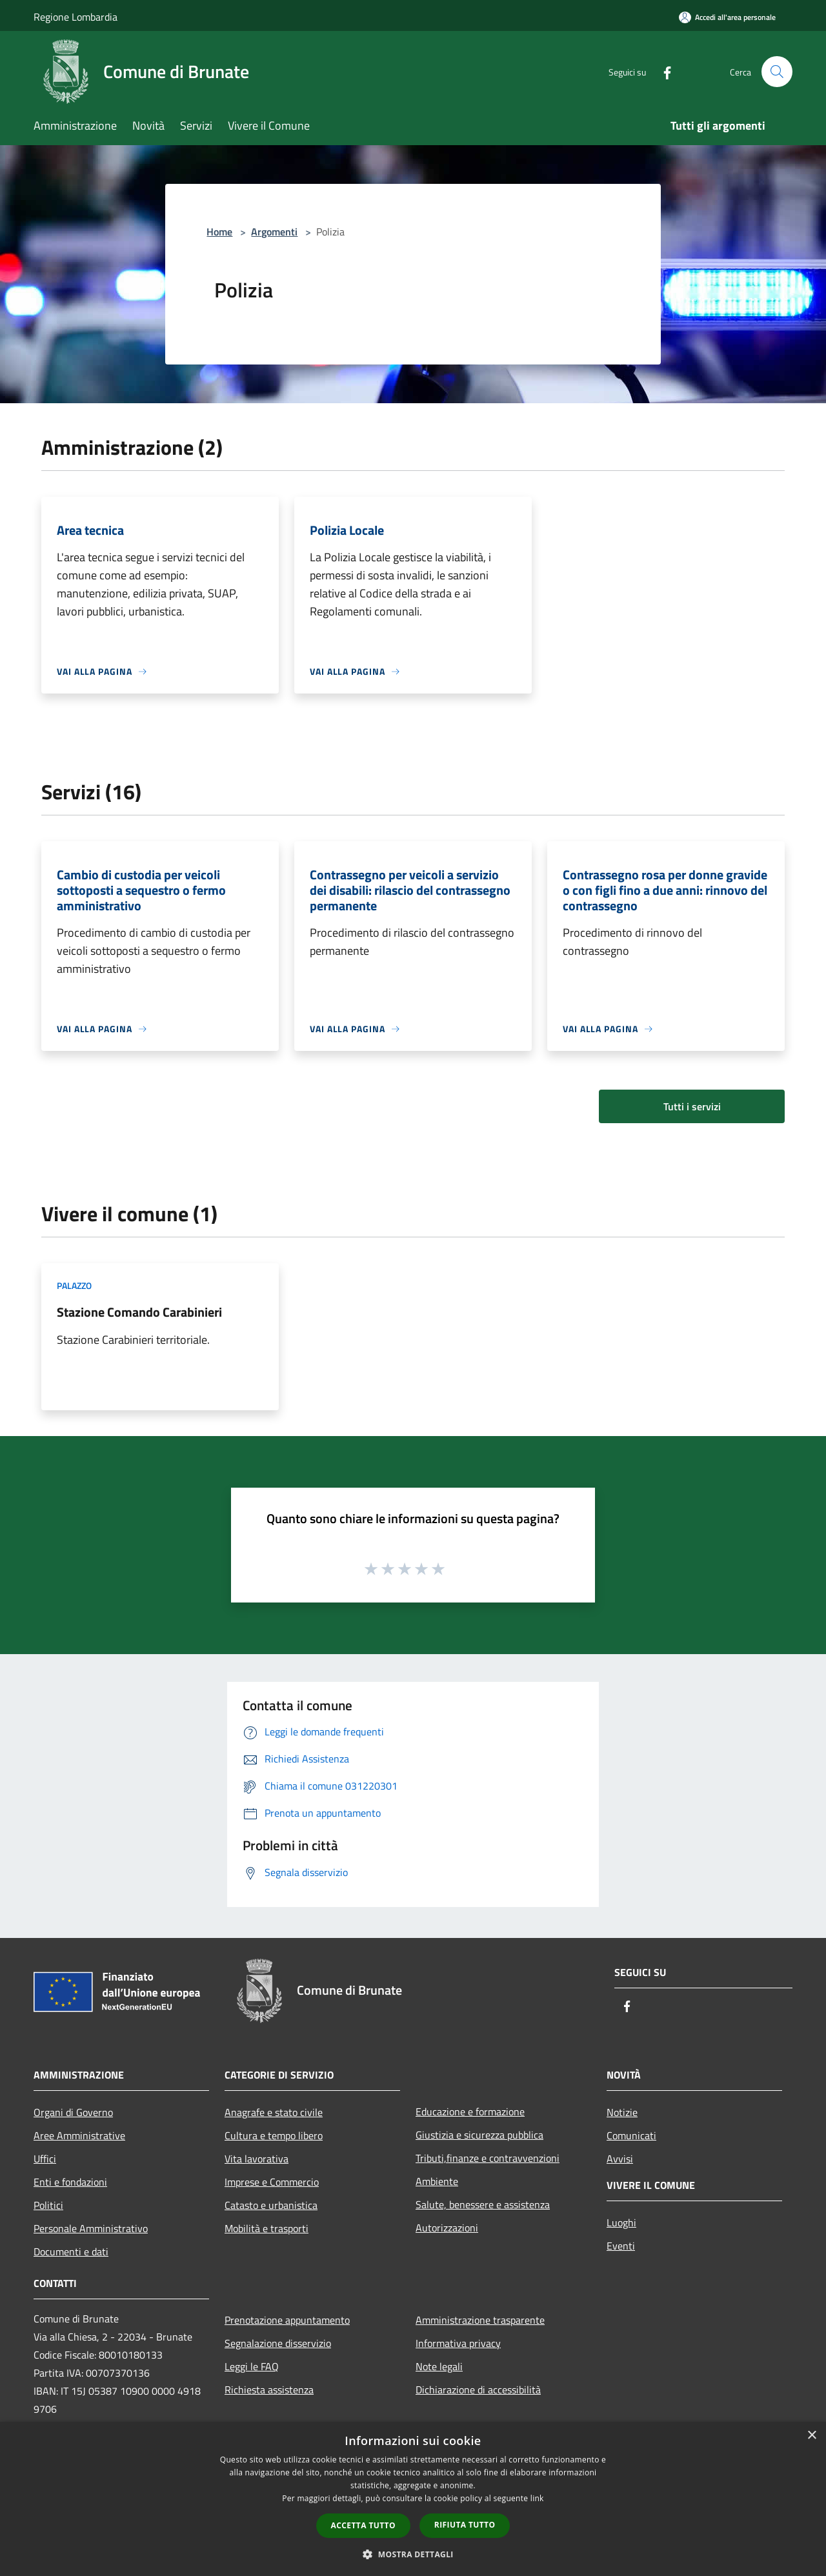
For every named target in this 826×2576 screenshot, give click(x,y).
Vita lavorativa (256, 2158)
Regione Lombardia (75, 17)
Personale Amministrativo (91, 2228)
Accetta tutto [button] (363, 2525)
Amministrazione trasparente (480, 2320)
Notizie (622, 2112)
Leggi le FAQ (252, 2366)
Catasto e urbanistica (271, 2205)
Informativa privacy (458, 2343)
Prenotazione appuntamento (287, 2320)
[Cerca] (776, 71)
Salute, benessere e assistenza (483, 2204)
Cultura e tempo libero (274, 2135)
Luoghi (621, 2222)
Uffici (45, 2158)
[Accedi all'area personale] (727, 17)
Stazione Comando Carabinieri (139, 1312)
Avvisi (620, 2158)
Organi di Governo (73, 2112)
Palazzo (74, 1285)
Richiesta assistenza (269, 2389)
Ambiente (437, 2181)
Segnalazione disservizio (278, 2343)
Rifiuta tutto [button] (465, 2524)
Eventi (621, 2245)
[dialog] (413, 2499)
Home (219, 231)
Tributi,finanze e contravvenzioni (487, 2158)
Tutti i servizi (692, 1106)
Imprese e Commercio (272, 2182)
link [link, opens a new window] (537, 2498)
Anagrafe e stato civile (274, 2112)
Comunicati (631, 2135)
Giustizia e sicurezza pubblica (479, 2134)
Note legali (439, 2366)
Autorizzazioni (447, 2227)
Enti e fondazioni (70, 2182)
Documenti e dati (71, 2251)
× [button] (811, 2436)
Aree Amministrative (79, 2135)
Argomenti (274, 231)
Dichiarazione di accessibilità (478, 2389)
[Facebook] (662, 71)
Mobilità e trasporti (266, 2228)
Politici (48, 2205)
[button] (413, 2554)
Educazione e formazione (470, 2111)
